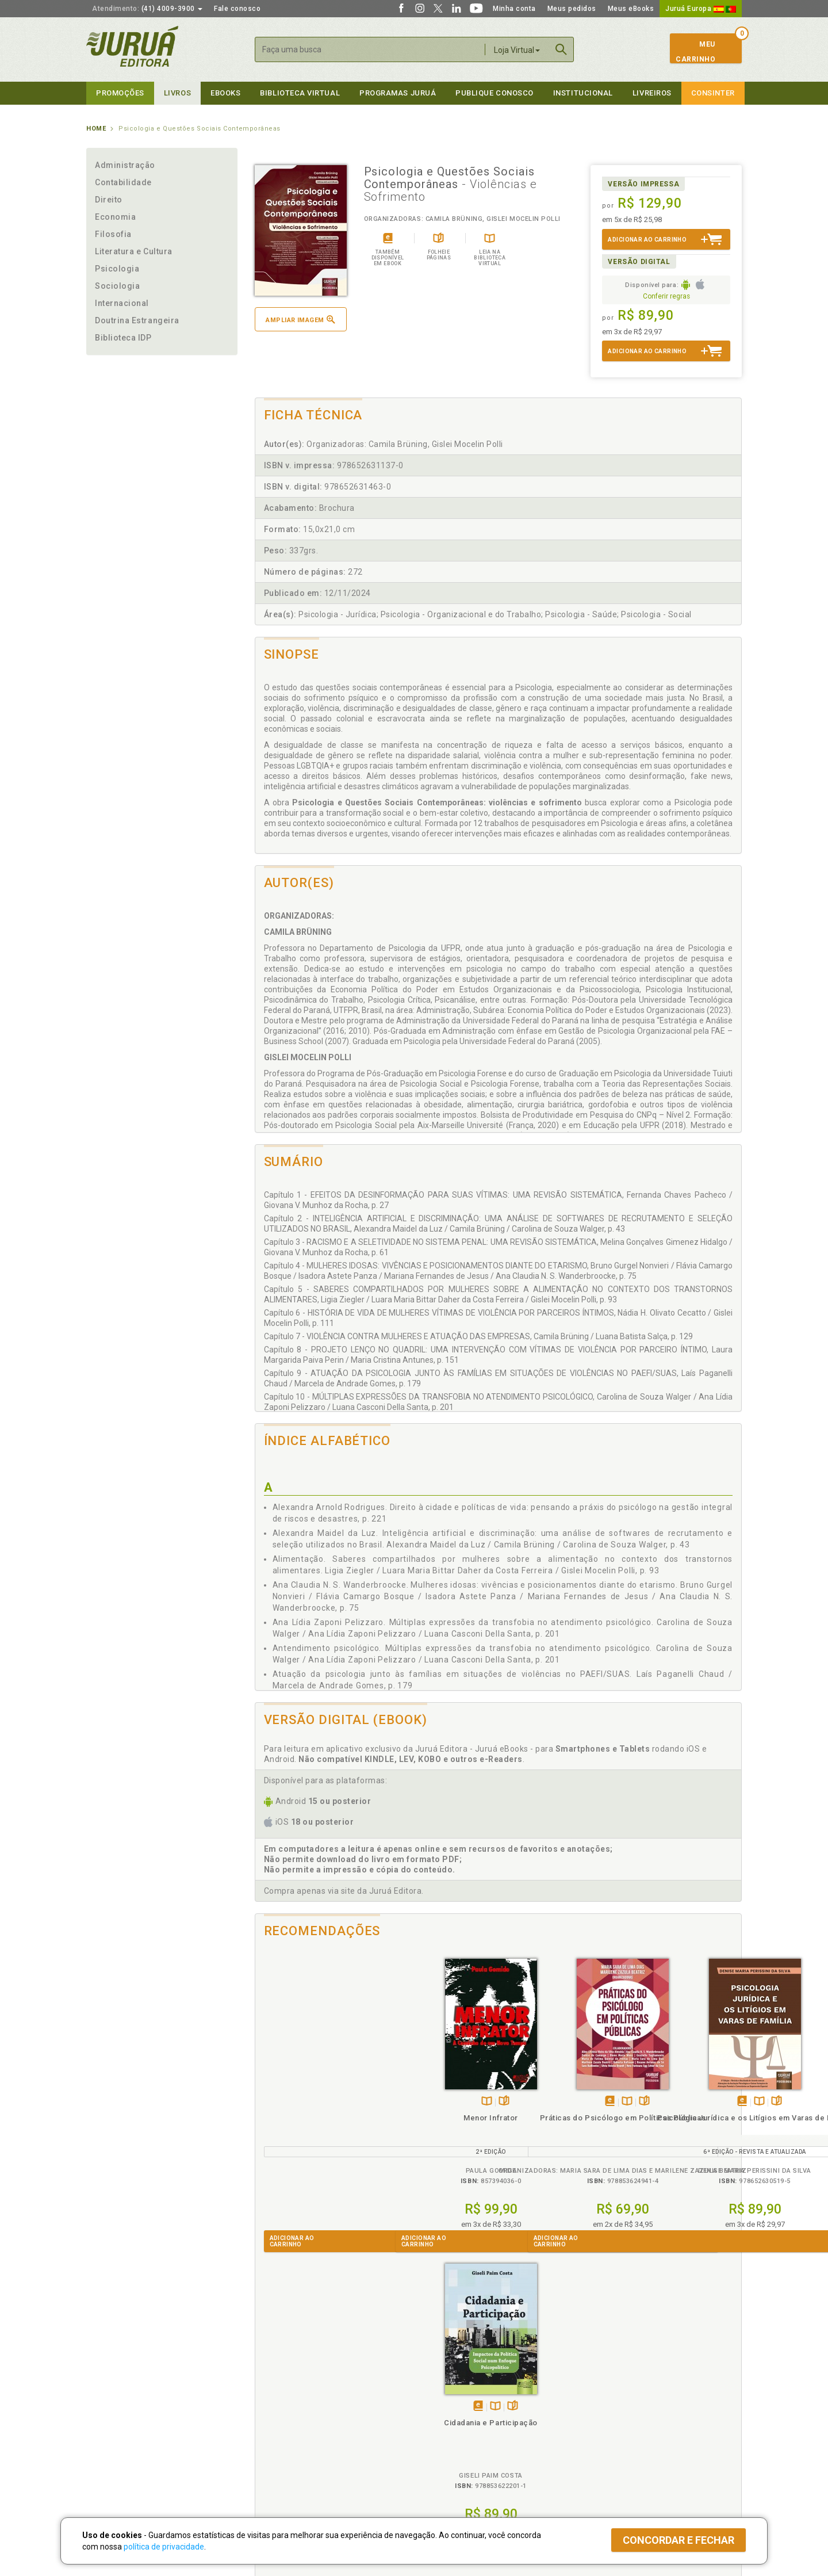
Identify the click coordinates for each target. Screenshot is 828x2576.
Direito (108, 199)
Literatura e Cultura (133, 251)
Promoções (120, 93)
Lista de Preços (604, 2409)
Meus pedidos (571, 9)
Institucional (583, 93)
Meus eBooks (631, 9)
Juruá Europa (700, 9)
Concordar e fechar (678, 2540)
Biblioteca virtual (300, 93)
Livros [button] (177, 93)
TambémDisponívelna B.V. (311, 2101)
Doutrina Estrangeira (137, 320)
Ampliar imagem (300, 319)
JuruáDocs (438, 2456)
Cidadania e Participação (680, 2117)
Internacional (122, 303)
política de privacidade (164, 2546)
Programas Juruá (397, 93)
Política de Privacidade (289, 2396)
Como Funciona (277, 2468)
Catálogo (593, 2396)
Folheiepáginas (329, 2101)
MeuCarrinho (695, 51)
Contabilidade (123, 182)
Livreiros (652, 93)
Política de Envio (278, 2421)
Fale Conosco (109, 2457)
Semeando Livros (443, 2409)
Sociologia (117, 286)
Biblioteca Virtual (291, 2444)
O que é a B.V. (274, 2456)
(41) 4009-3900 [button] (147, 9)
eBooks (225, 93)
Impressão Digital (116, 2409)
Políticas (271, 2384)
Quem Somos (109, 2396)
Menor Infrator (316, 2117)
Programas (439, 2384)
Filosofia (113, 234)
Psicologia (117, 268)
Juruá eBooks (110, 2433)
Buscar (561, 49)
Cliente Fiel (433, 2396)
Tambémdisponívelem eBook (424, 2101)
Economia (115, 216)
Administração (125, 165)
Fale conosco (237, 9)
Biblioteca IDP (123, 337)
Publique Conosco (494, 93)
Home (96, 128)
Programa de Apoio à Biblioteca (468, 2433)
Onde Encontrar (113, 2445)
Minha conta (514, 9)
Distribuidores (602, 2421)
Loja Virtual (517, 50)
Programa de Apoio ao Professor (470, 2421)
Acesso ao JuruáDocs (452, 2468)
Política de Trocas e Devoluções (306, 2409)
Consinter (713, 93)
